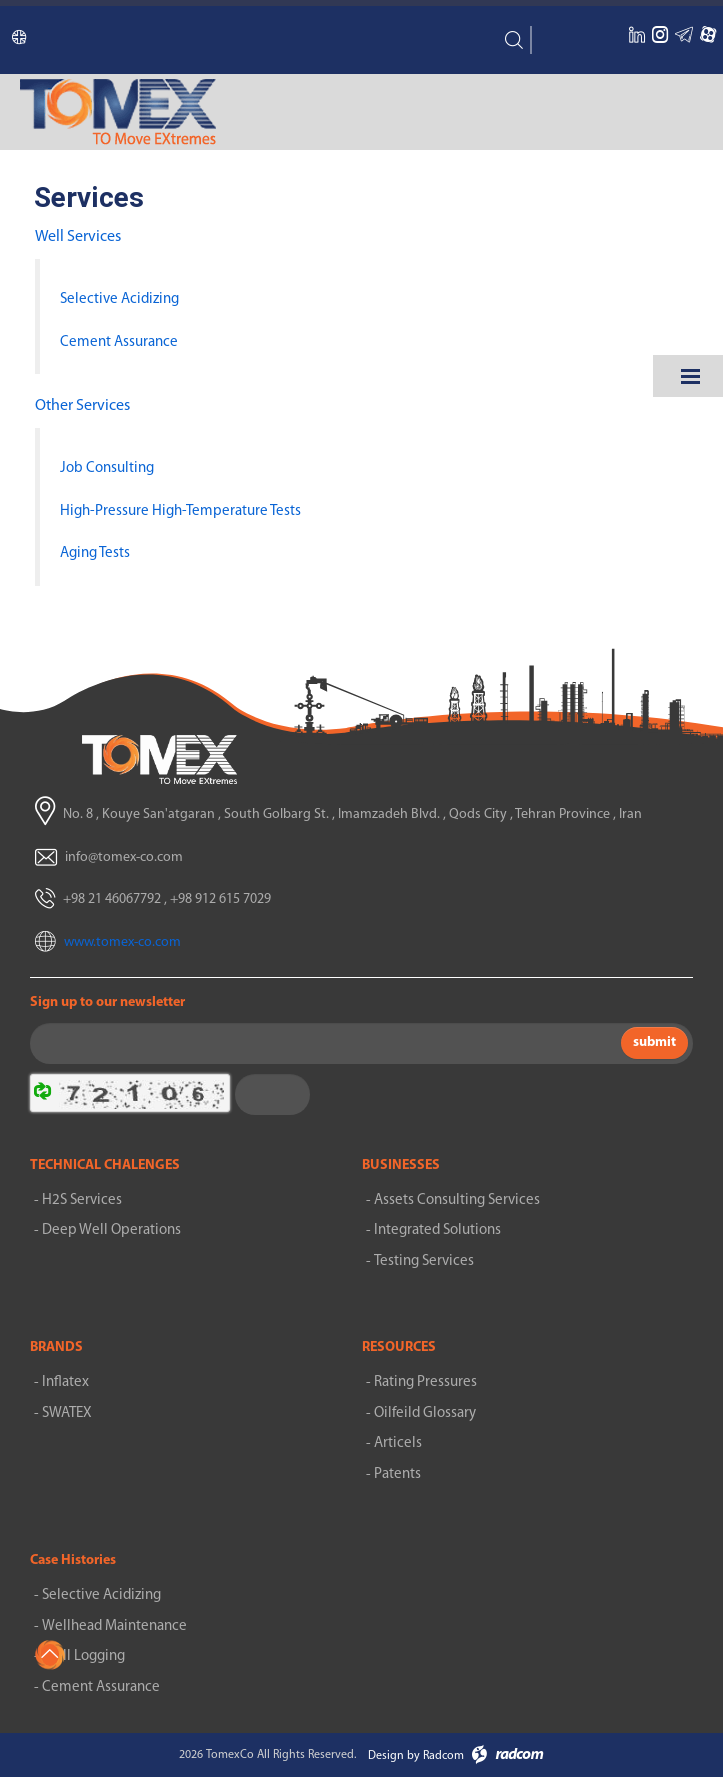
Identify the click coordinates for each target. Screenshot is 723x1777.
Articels (398, 1443)
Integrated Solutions (437, 1230)
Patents (397, 1474)
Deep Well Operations (111, 1230)
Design (386, 1756)
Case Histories (73, 1560)
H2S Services (82, 1200)
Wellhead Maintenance (114, 1626)
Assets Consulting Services (457, 1200)
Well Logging (83, 1656)
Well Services (78, 237)
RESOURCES (399, 1347)
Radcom (443, 1756)
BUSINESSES (401, 1165)
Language (11, 41)
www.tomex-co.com (122, 942)
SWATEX (67, 1413)
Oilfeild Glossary (425, 1413)
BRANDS (56, 1347)
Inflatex (65, 1382)
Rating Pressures (425, 1382)
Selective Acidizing (101, 1595)
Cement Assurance (101, 1687)
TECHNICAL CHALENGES (105, 1165)
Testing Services (424, 1261)
